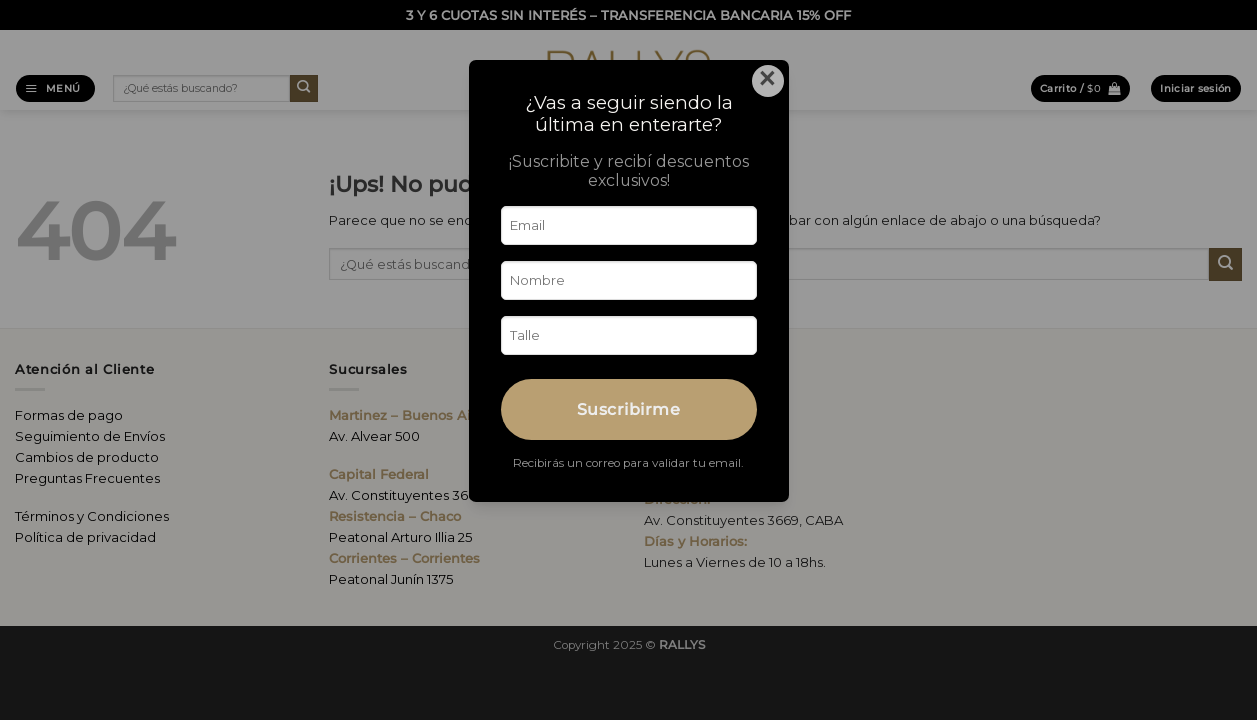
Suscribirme (628, 408)
